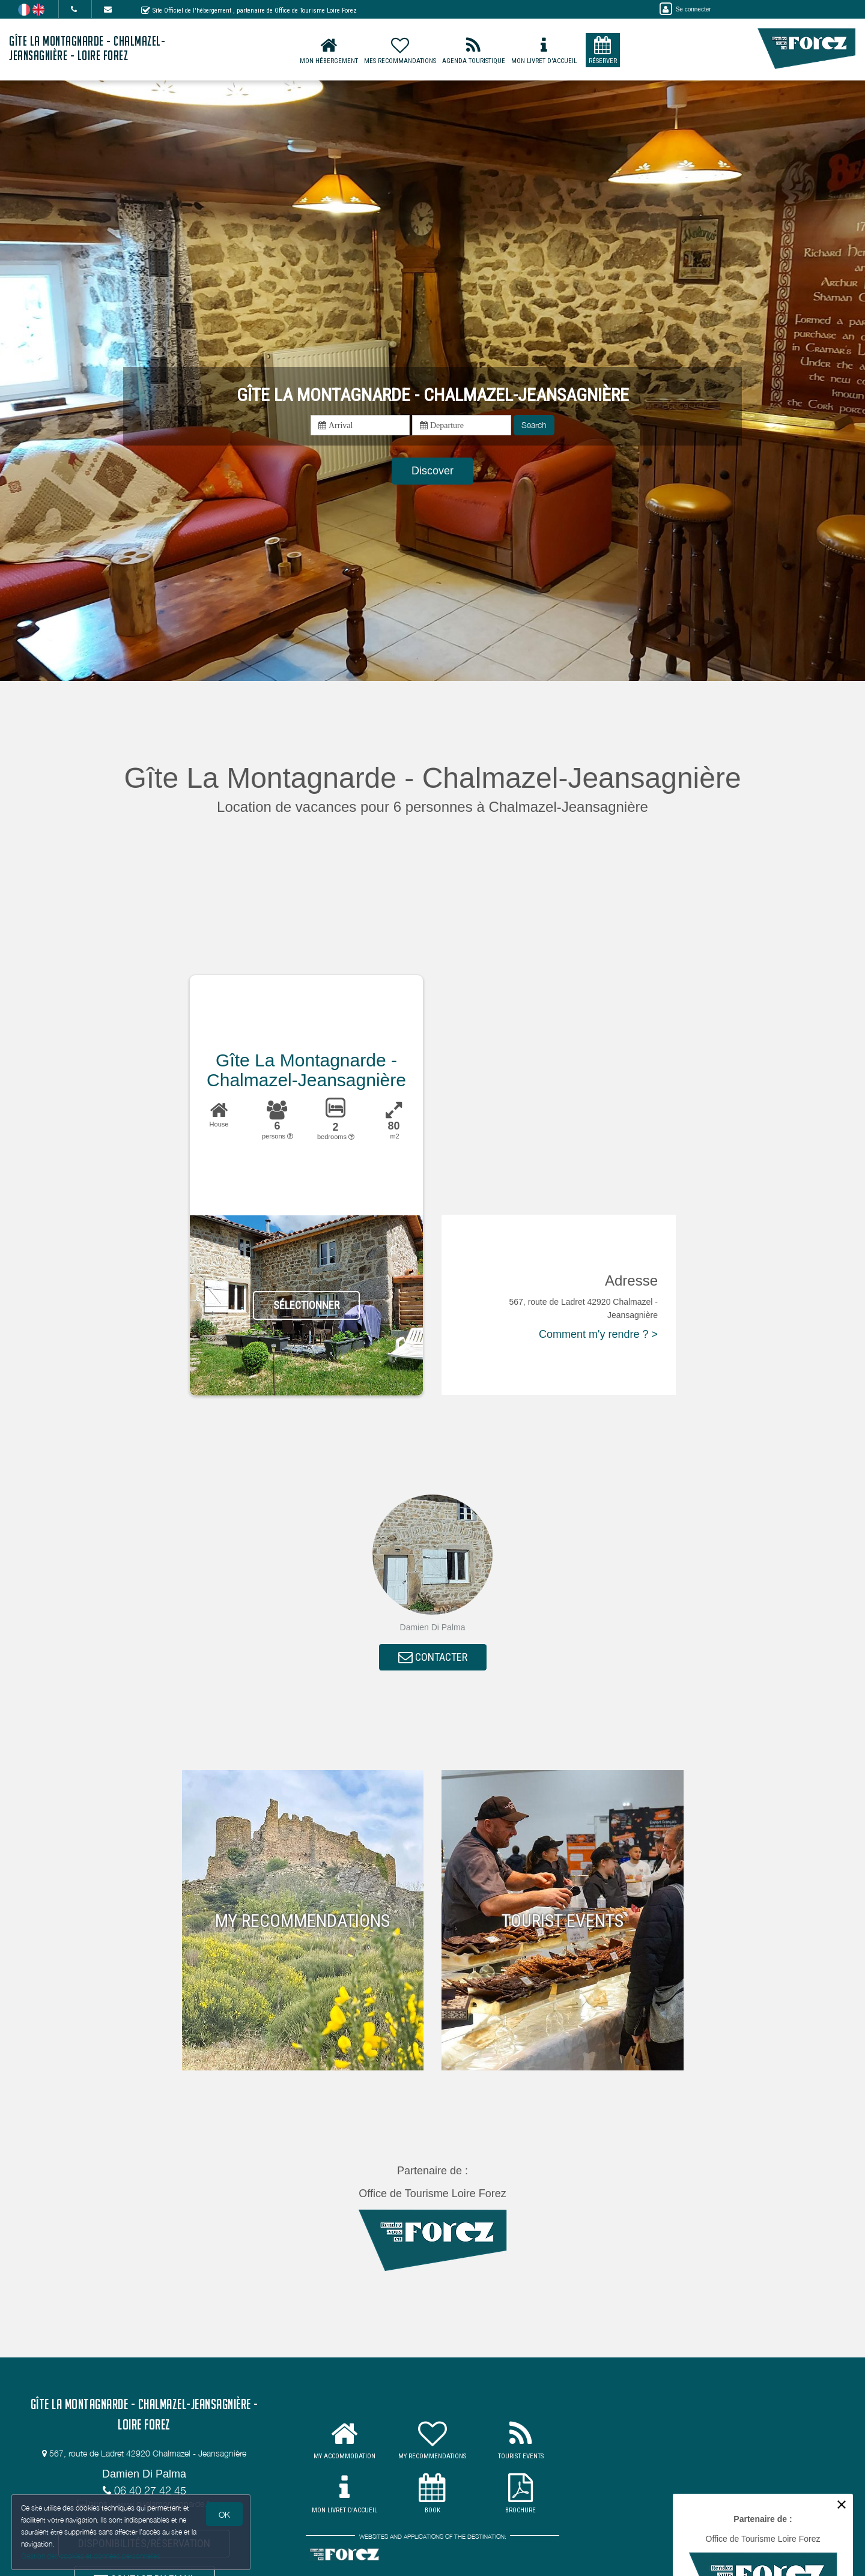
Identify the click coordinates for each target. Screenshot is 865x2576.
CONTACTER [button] (432, 1657)
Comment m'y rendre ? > (598, 1334)
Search (534, 425)
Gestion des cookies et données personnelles (91, 2555)
